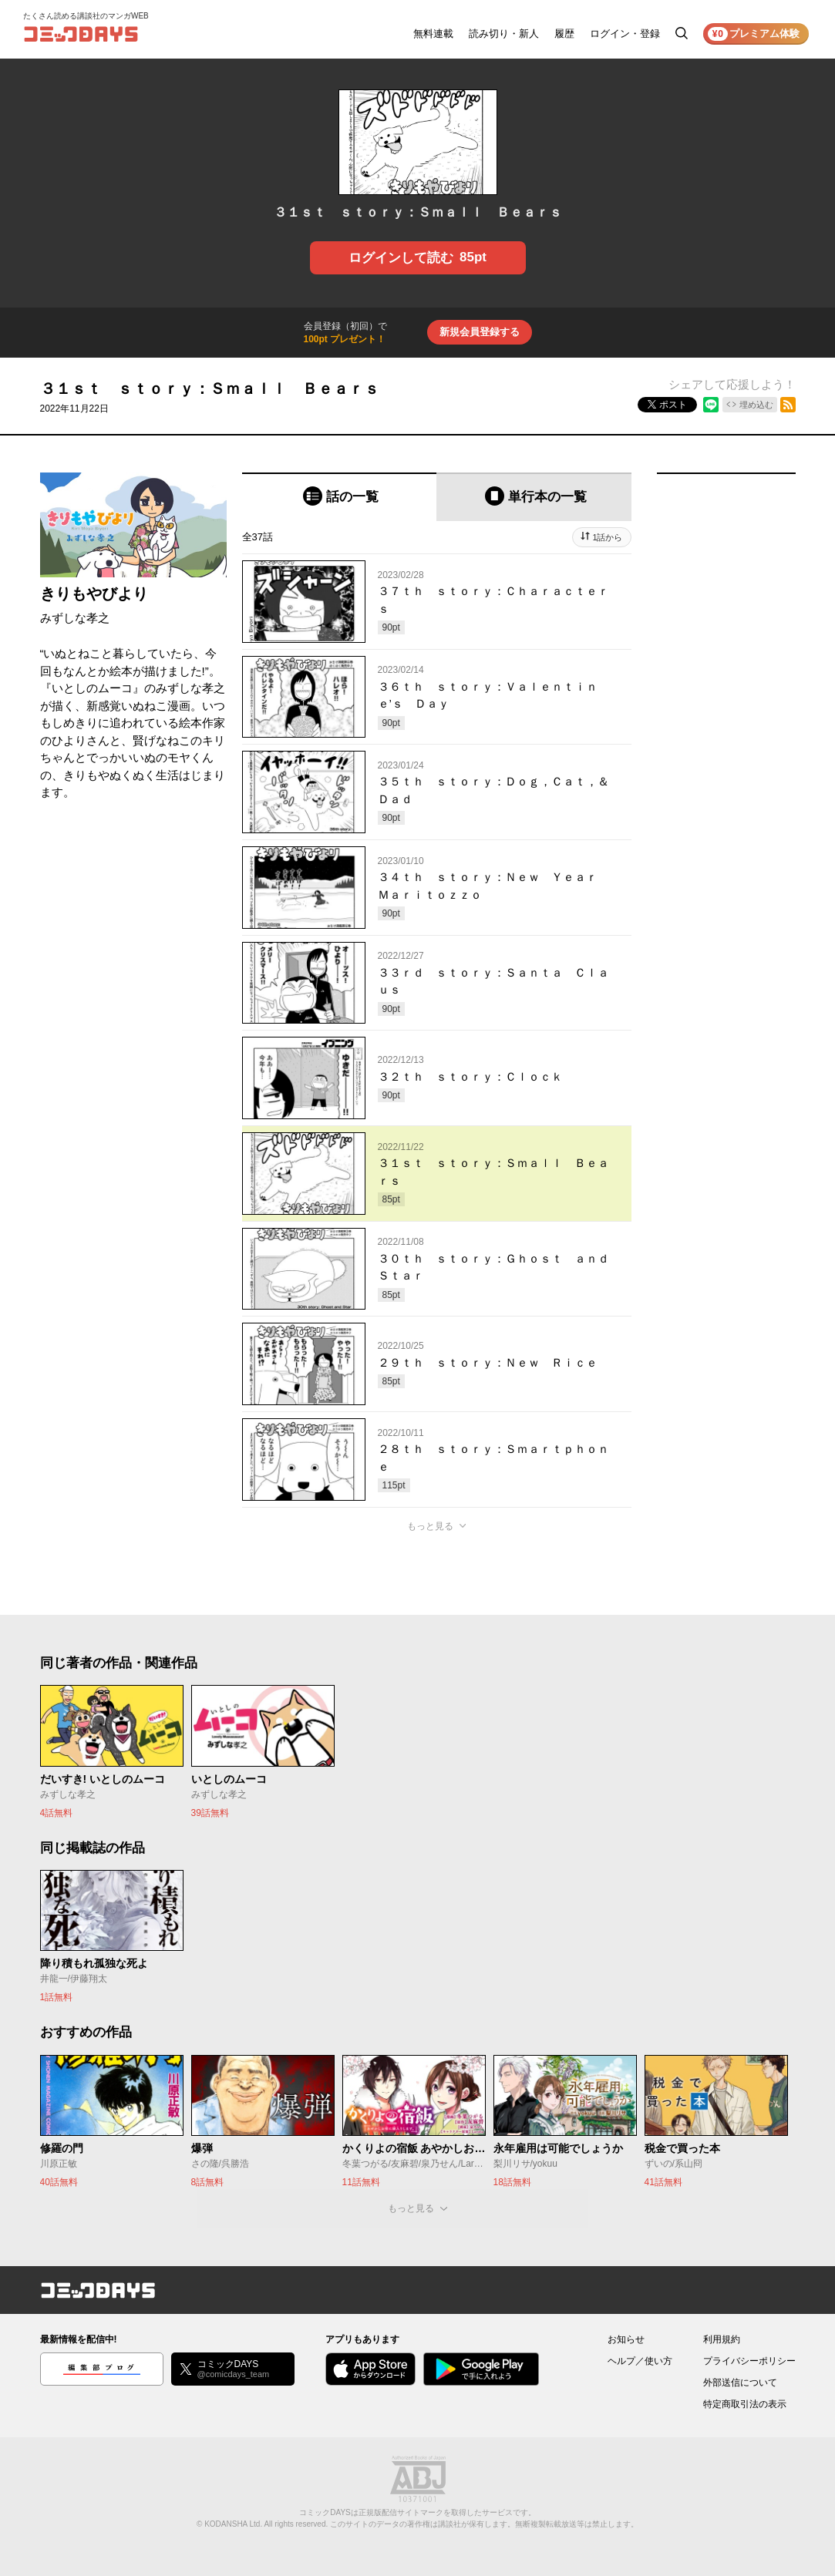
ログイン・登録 (625, 33)
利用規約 (721, 2339)
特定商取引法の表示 (744, 2404)
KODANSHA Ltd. (233, 2524)
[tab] (339, 496)
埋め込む (756, 404)
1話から (607, 537)
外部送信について (740, 2382)
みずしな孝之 (74, 617)
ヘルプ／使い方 (640, 2361)
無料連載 (433, 33)
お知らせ (626, 2339)
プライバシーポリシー (749, 2361)
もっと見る (430, 1526)
